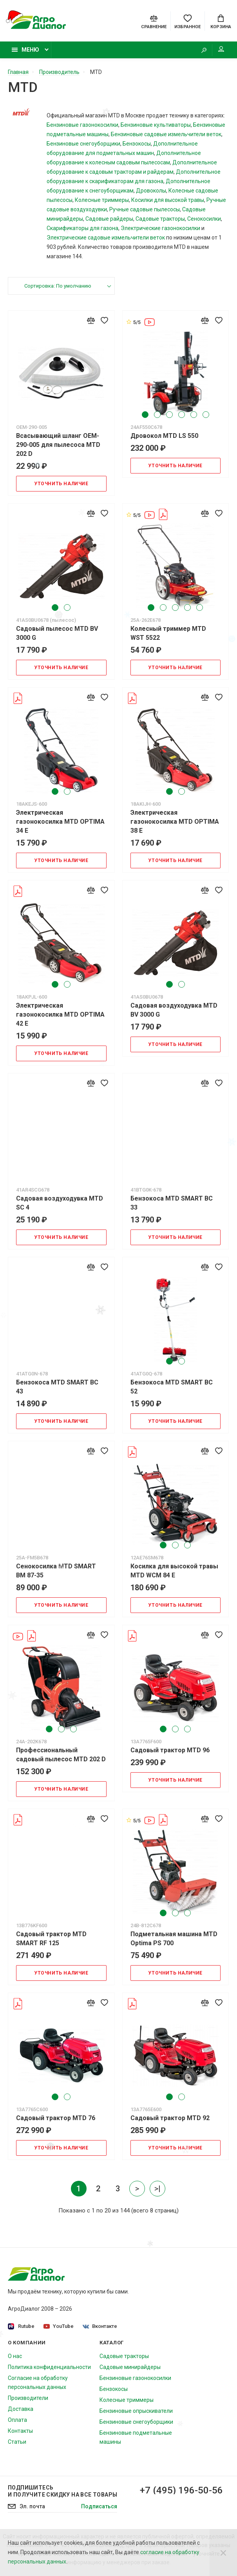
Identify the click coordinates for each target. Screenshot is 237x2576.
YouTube (58, 2326)
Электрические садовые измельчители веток (106, 237)
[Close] (223, 2552)
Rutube (21, 2326)
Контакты (20, 2431)
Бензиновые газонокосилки (82, 125)
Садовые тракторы (160, 219)
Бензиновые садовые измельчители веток (166, 134)
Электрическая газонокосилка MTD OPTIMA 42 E (60, 1014)
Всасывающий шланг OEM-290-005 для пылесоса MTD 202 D (58, 444)
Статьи (17, 2442)
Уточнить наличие (61, 483)
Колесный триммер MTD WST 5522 (168, 633)
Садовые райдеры (109, 219)
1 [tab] (145, 414)
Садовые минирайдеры (130, 2367)
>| (157, 2188)
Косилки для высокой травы (167, 200)
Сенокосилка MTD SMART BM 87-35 (56, 1571)
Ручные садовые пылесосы (144, 209)
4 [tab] (181, 414)
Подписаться (99, 2506)
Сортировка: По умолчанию (57, 286)
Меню (25, 50)
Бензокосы (137, 143)
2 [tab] (157, 414)
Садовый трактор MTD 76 (55, 2118)
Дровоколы (151, 190)
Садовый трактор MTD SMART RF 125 (51, 1938)
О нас (15, 2356)
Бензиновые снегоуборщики (83, 143)
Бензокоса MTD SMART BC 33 (171, 1203)
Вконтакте (100, 2326)
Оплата (17, 2420)
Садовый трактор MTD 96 (170, 1750)
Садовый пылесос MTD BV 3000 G (57, 633)
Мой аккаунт (221, 49)
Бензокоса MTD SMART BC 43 (57, 1387)
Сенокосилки (204, 219)
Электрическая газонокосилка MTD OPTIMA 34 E (60, 821)
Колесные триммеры (102, 200)
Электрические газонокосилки (160, 228)
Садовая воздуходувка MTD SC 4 (59, 1203)
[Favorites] (187, 21)
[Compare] (153, 21)
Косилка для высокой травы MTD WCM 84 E (174, 1571)
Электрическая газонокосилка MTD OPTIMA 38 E (174, 821)
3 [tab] (169, 414)
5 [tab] (193, 414)
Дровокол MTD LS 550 (164, 435)
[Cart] (220, 21)
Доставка (20, 2409)
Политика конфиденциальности (49, 2367)
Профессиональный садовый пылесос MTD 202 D (61, 1754)
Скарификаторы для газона (82, 228)
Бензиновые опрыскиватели (136, 2411)
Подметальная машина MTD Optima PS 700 (173, 1938)
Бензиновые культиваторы (156, 125)
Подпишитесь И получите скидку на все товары (62, 2491)
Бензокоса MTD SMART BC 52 (171, 1387)
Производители (28, 2398)
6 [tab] (206, 414)
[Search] (203, 49)
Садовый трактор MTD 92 (170, 2118)
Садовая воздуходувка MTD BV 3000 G (173, 1010)
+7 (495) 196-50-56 (181, 2490)
